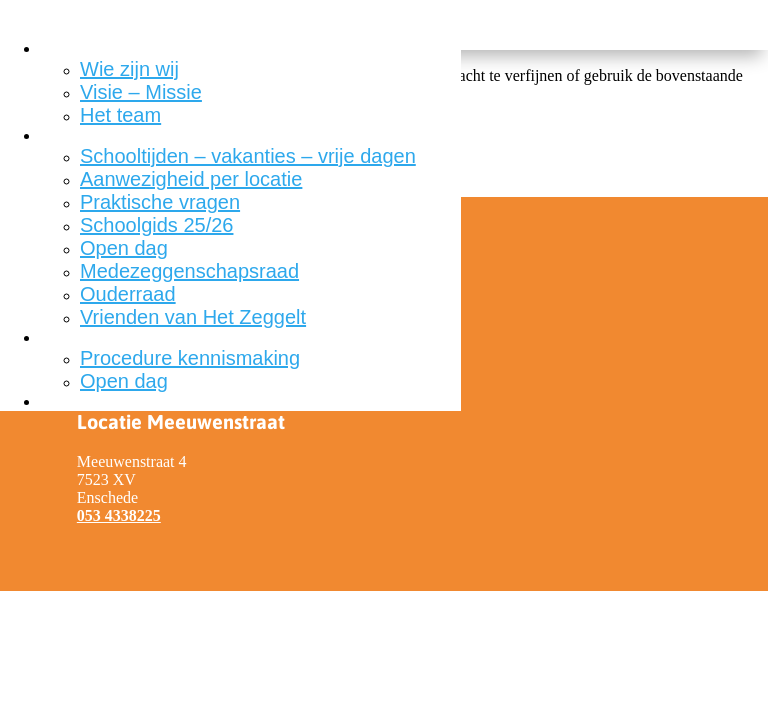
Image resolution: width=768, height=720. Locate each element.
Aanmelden (80, 337)
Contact (67, 401)
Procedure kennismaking (190, 358)
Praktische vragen (160, 202)
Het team (120, 115)
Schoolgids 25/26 (156, 225)
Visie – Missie (141, 92)
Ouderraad (128, 294)
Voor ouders (83, 135)
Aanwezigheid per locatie (191, 179)
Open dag (124, 248)
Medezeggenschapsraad (189, 271)
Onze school (84, 48)
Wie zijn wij (129, 69)
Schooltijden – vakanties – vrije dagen (248, 156)
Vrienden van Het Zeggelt (193, 317)
